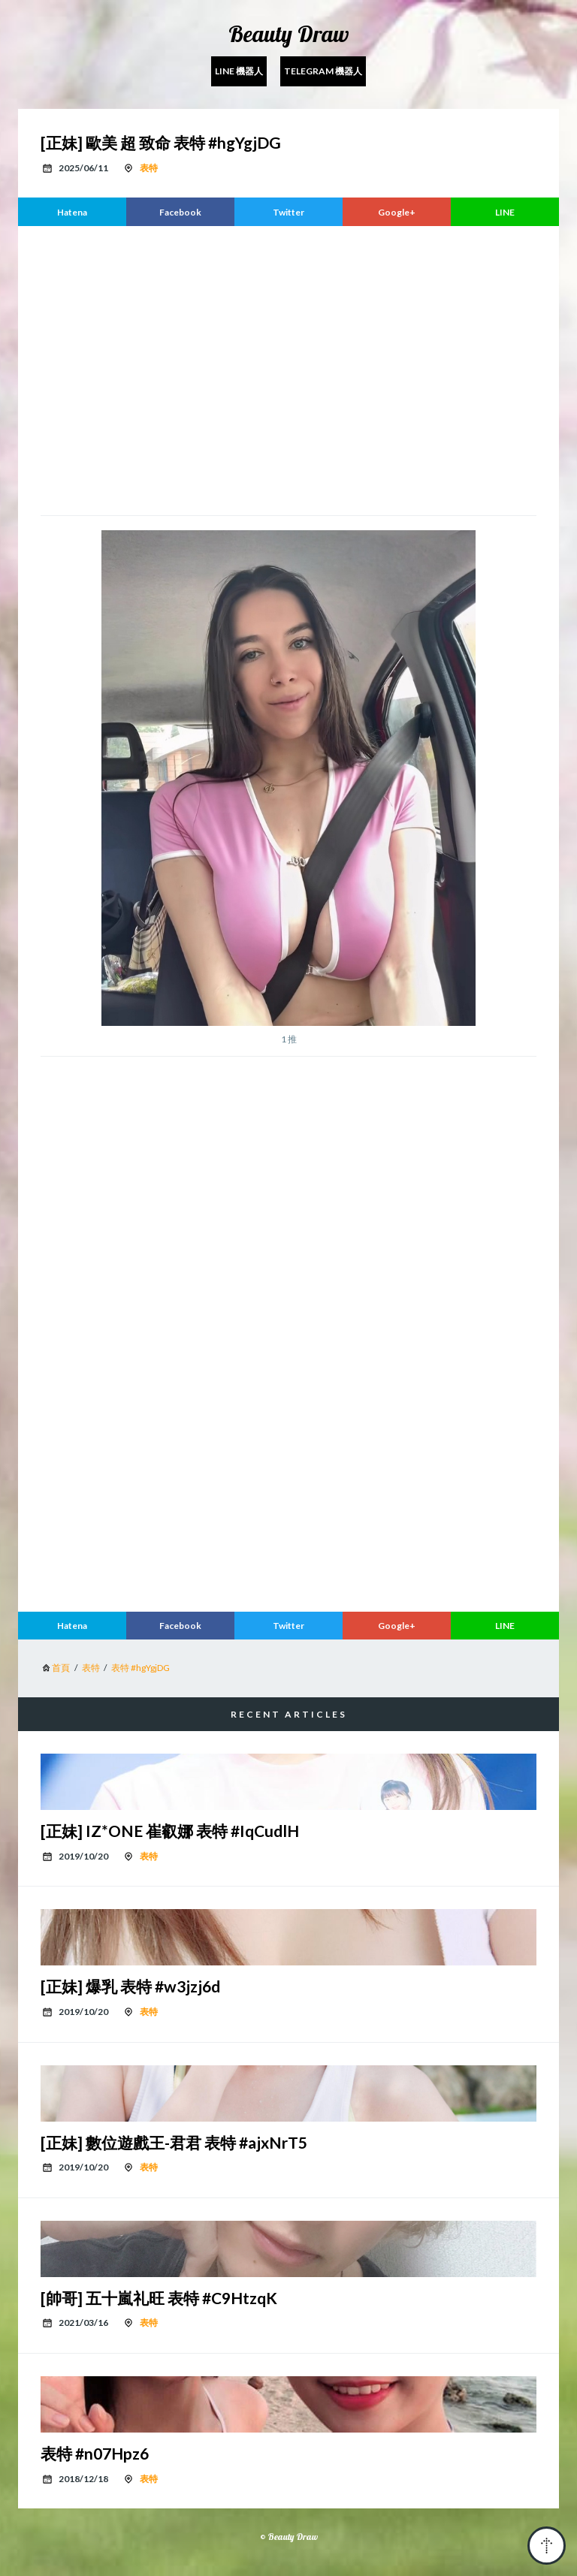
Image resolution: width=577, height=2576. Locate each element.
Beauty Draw (288, 34)
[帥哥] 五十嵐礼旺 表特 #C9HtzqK (159, 2297)
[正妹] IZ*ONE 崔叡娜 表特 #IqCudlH (170, 1830)
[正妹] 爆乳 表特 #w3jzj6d (130, 1986)
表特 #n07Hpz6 (95, 2453)
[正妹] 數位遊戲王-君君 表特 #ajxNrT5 (174, 2142)
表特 (149, 167)
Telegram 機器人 (323, 71)
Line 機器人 (239, 71)
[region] (288, 369)
